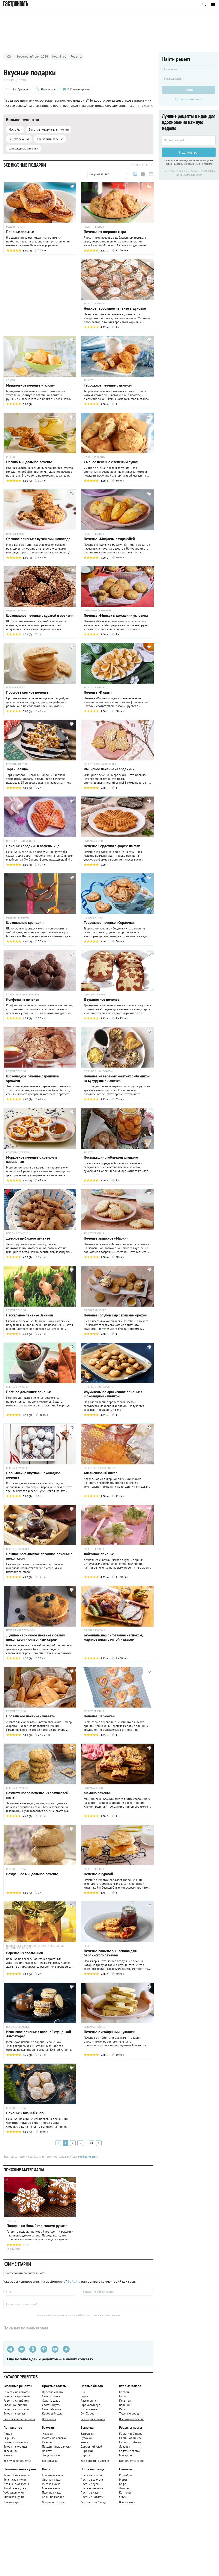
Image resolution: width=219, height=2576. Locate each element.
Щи (83, 2392)
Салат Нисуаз (51, 2405)
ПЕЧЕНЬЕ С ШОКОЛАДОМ (98, 1071)
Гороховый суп (90, 2405)
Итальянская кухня (16, 2484)
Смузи (123, 2497)
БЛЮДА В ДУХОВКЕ (17, 1233)
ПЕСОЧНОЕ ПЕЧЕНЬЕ (18, 1549)
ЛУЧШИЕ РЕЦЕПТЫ (94, 457)
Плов (122, 2396)
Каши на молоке (53, 2497)
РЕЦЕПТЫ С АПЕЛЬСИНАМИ (99, 1468)
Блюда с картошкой (16, 2396)
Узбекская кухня (14, 2492)
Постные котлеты (92, 2497)
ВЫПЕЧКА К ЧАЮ (93, 841)
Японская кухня (13, 2497)
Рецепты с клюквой (16, 2409)
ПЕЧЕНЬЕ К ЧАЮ (15, 534)
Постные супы (90, 2484)
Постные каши (90, 2492)
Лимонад (125, 2488)
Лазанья (124, 2446)
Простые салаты (52, 2392)
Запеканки (10, 2451)
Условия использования (107, 2315)
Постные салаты (91, 2475)
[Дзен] (66, 2349)
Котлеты (124, 2392)
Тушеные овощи (130, 2413)
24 (91, 2143)
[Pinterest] (43, 2349)
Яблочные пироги (15, 2405)
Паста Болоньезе (130, 2438)
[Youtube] (55, 2349)
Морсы (123, 2480)
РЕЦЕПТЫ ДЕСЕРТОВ (18, 1152)
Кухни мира (11, 2502)
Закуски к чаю (51, 2455)
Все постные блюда (93, 2502)
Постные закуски (92, 2480)
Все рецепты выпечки (95, 2461)
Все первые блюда (93, 2419)
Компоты (125, 2492)
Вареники (125, 2405)
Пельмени (125, 2400)
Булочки (86, 2438)
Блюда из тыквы (14, 2413)
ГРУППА (11, 2221)
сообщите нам (87, 2156)
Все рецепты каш (53, 2502)
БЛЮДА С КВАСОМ (94, 1630)
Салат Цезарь (51, 2400)
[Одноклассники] (32, 2349)
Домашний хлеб (91, 2446)
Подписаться (188, 152)
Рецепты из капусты (16, 2392)
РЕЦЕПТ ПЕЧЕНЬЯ (16, 227)
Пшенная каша (52, 2492)
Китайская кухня (14, 2488)
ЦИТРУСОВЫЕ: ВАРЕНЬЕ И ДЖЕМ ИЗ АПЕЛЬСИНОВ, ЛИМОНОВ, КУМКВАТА (35, 1947)
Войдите (74, 2281)
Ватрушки (87, 2434)
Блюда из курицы (15, 2446)
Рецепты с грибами (16, 2400)
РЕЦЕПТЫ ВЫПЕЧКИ (17, 918)
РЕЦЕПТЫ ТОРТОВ (16, 764)
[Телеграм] (10, 2349)
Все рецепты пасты (131, 2461)
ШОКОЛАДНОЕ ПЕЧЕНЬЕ (97, 610)
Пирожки (87, 2451)
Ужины (7, 2455)
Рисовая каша (51, 2484)
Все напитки (127, 2502)
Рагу (122, 2409)
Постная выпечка (92, 2488)
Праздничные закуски (56, 2446)
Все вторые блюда (131, 2419)
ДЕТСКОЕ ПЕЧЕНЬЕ (94, 994)
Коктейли (125, 2475)
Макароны (126, 2455)
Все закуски (50, 2461)
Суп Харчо (87, 2413)
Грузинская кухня (15, 2480)
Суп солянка (89, 2409)
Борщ (84, 2396)
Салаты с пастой (130, 2451)
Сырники (9, 2438)
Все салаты (49, 2419)
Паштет (47, 2451)
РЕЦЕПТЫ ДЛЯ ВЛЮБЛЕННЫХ (100, 764)
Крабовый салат (53, 2413)
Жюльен (47, 2434)
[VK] (21, 2349)
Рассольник (88, 2400)
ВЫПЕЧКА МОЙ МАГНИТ (97, 2027)
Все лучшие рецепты (17, 2461)
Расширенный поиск (188, 99)
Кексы (84, 2442)
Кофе (122, 2484)
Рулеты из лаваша (54, 2438)
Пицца (7, 2434)
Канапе (47, 2442)
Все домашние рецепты (19, 2419)
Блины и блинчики (15, 2442)
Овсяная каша (51, 2480)
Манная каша (51, 2488)
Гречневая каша (52, 2475)
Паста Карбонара (130, 2434)
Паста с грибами (130, 2442)
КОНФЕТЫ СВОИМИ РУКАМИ (22, 994)
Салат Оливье (51, 2396)
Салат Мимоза (51, 2409)
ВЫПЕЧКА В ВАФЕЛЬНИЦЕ (21, 841)
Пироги (85, 2455)
